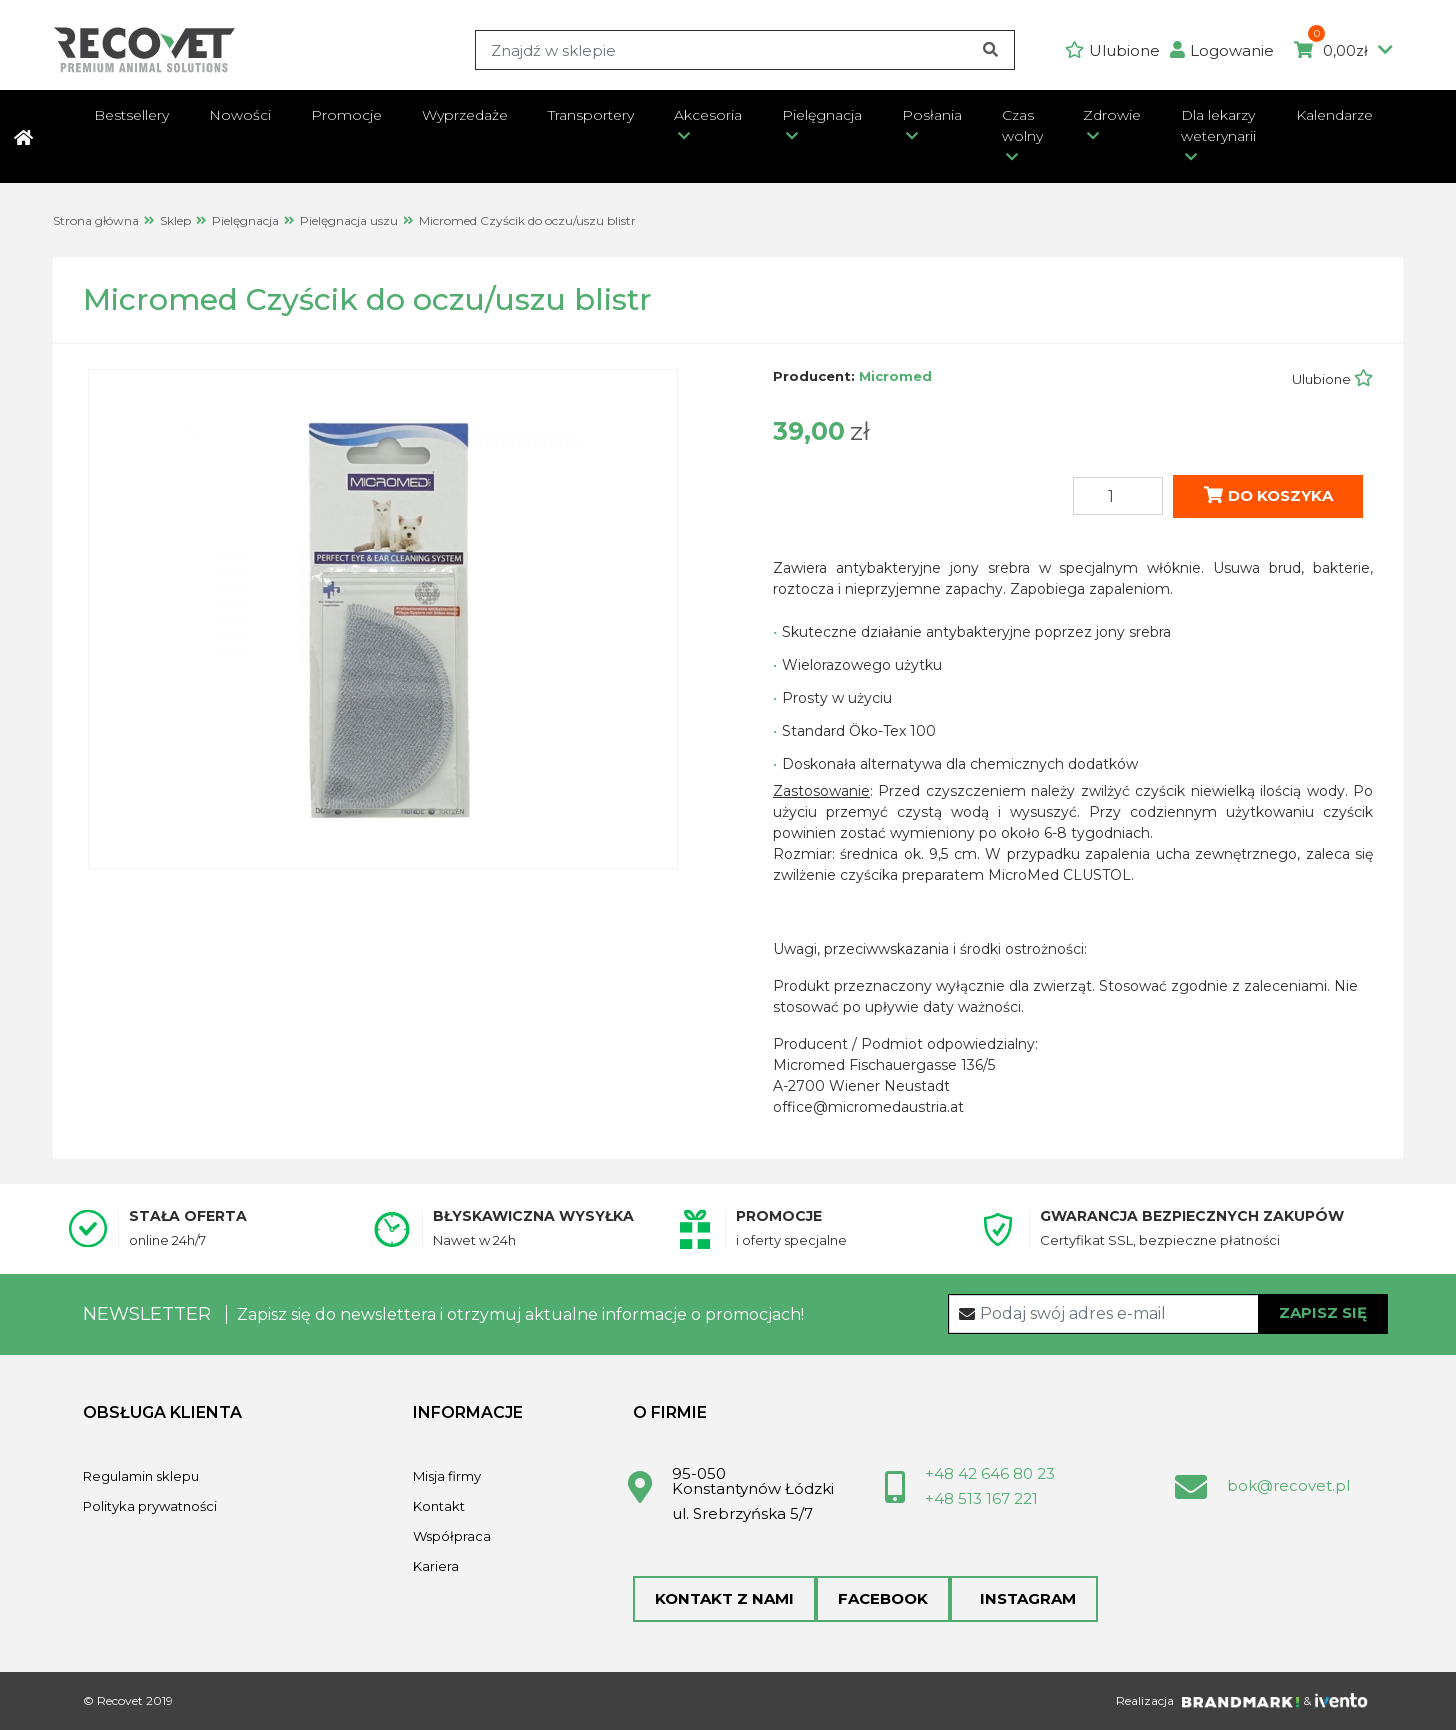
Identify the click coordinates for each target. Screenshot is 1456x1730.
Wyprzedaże (465, 115)
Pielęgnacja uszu (349, 220)
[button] (1227, 50)
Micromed (895, 376)
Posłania (932, 115)
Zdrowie (1112, 115)
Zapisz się (1323, 1312)
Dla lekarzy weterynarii (1218, 125)
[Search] (745, 50)
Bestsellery (131, 115)
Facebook (883, 1598)
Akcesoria (708, 115)
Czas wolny (1022, 125)
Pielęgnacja (822, 115)
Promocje (346, 115)
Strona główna (96, 220)
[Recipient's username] (1168, 1314)
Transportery (591, 115)
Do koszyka (1268, 495)
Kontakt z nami (724, 1598)
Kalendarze (1334, 115)
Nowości (240, 115)
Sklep (175, 220)
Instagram (1024, 1598)
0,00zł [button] (1343, 51)
